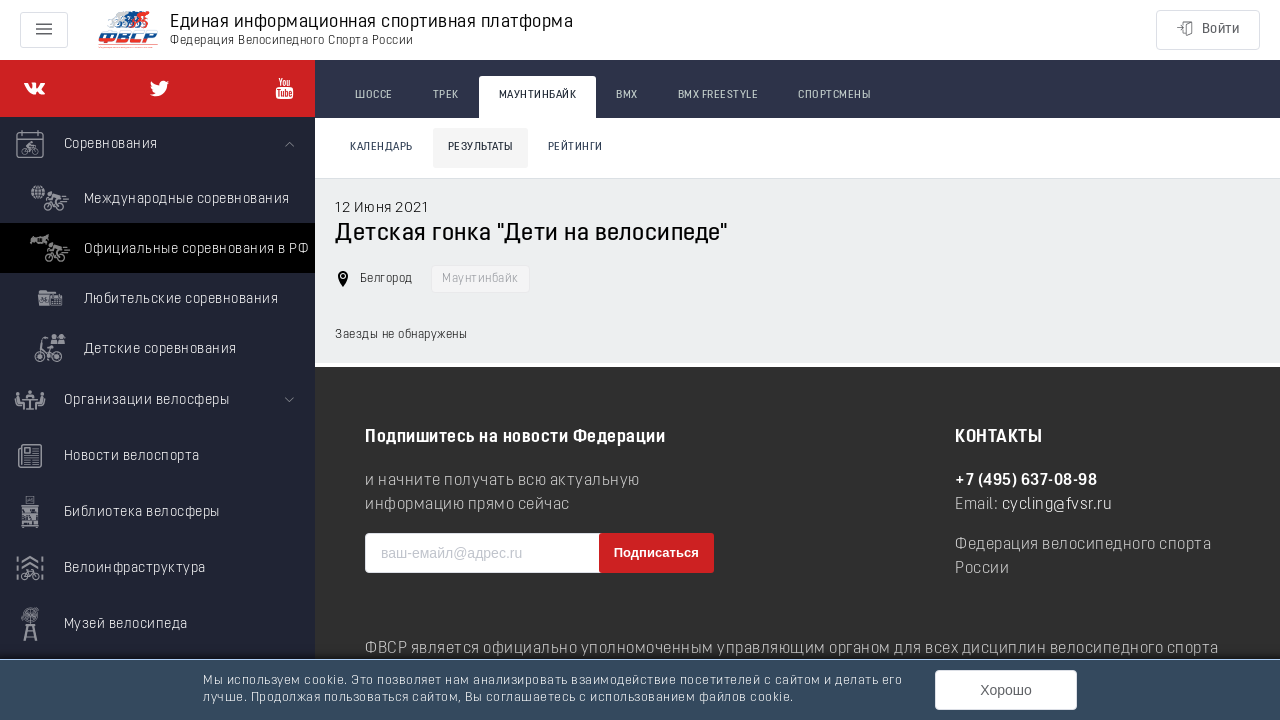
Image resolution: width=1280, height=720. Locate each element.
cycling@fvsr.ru (1057, 505)
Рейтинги (575, 147)
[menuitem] (157, 245)
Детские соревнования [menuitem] (131, 348)
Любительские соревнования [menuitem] (151, 298)
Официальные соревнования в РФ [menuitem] (166, 248)
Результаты (480, 147)
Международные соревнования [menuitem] (157, 198)
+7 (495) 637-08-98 (1026, 481)
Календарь (381, 147)
